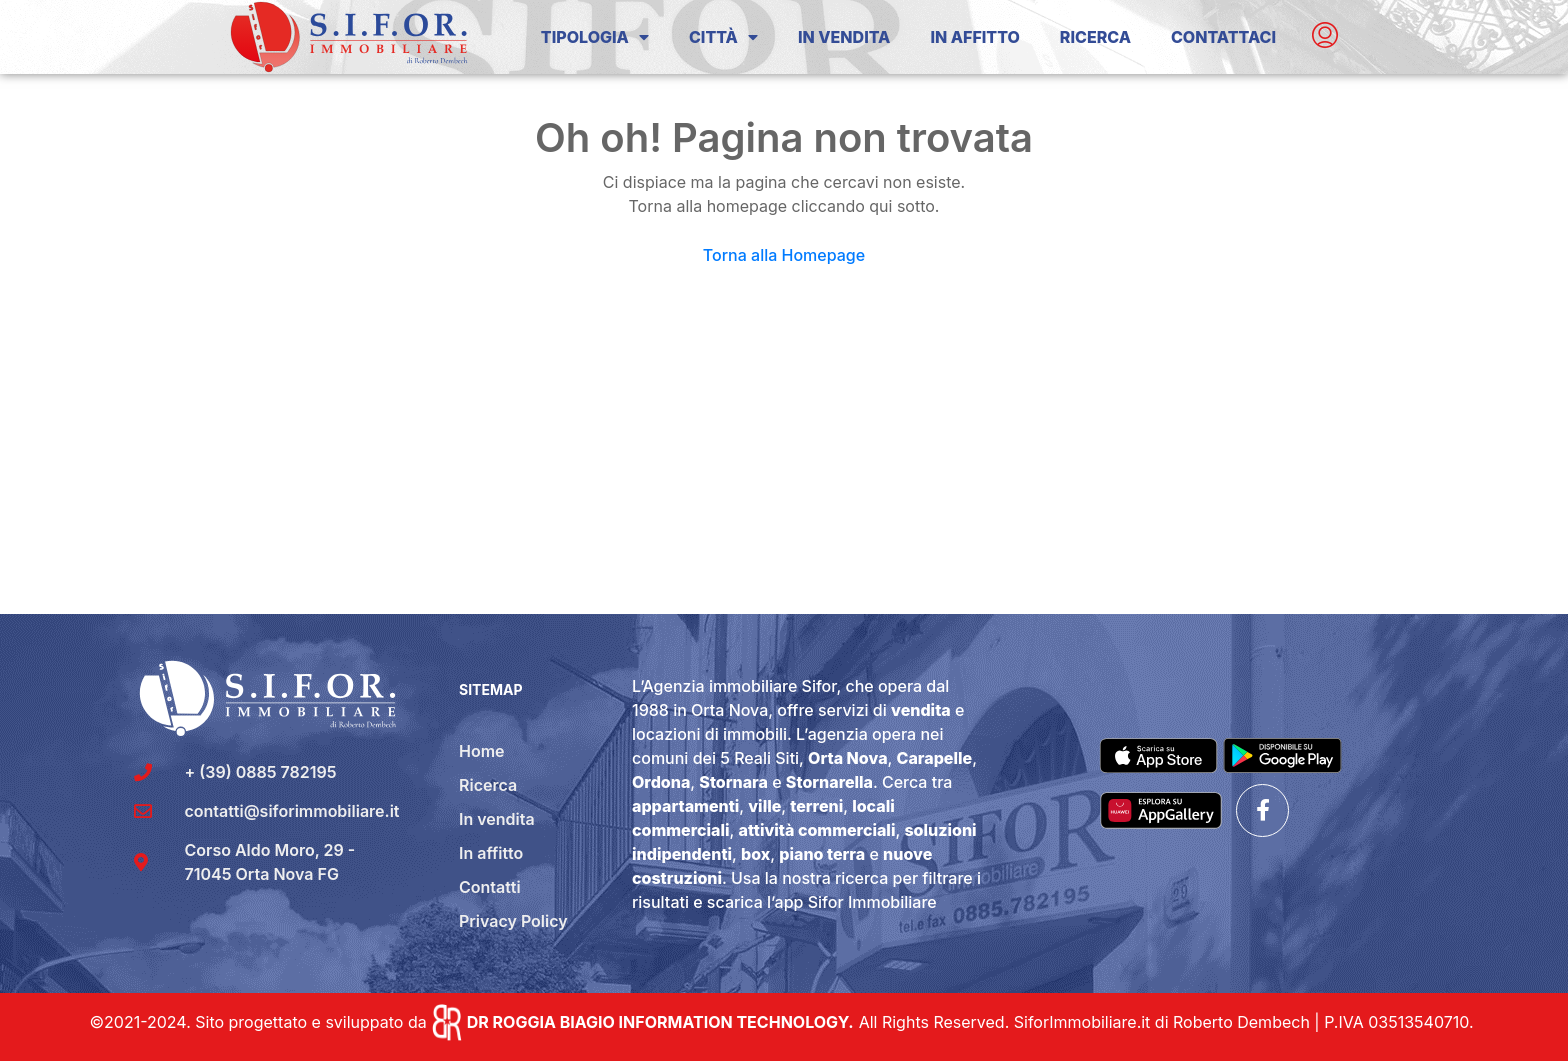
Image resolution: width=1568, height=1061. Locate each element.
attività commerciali (817, 830)
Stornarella (829, 782)
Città (723, 37)
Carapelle (935, 758)
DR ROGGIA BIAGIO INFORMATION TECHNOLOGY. (660, 1022)
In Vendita (844, 37)
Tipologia (595, 37)
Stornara (733, 782)
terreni (816, 806)
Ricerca (1095, 37)
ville (764, 806)
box (755, 854)
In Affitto (974, 37)
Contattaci (1223, 37)
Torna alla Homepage (784, 255)
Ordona (661, 782)
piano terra (822, 854)
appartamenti (685, 806)
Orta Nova (847, 758)
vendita (921, 710)
